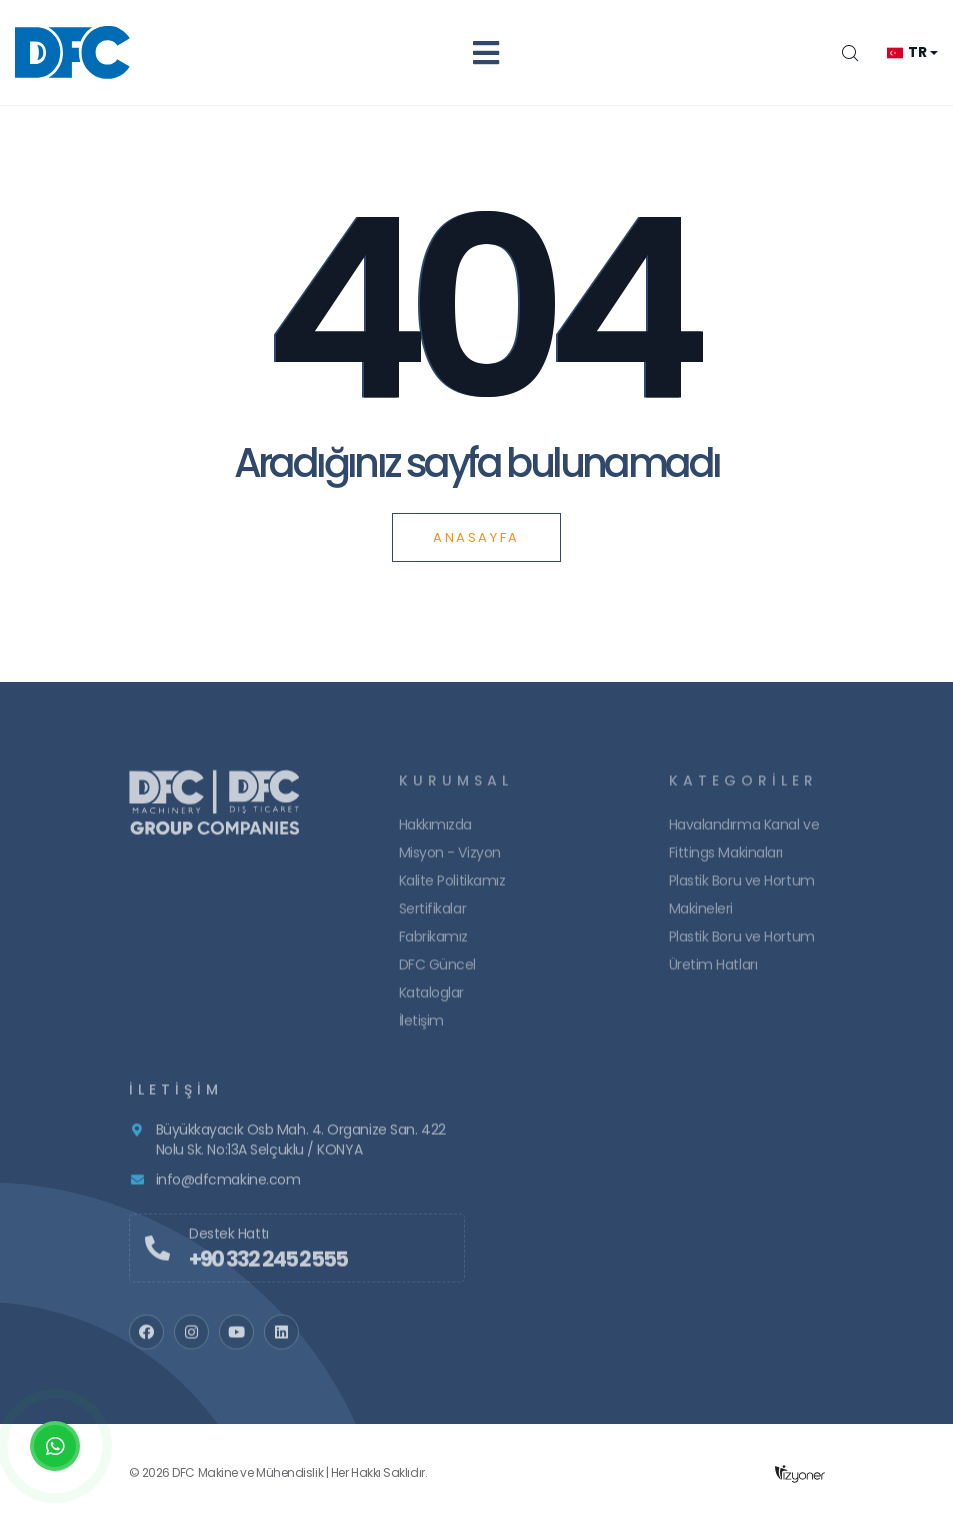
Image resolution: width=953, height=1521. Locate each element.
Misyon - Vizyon (450, 863)
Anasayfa (476, 537)
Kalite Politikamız (452, 891)
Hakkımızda (436, 835)
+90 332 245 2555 (268, 1269)
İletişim (421, 1031)
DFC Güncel (438, 975)
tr (906, 52)
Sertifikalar (433, 919)
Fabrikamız (434, 947)
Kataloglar (432, 1003)
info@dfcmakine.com (228, 1190)
